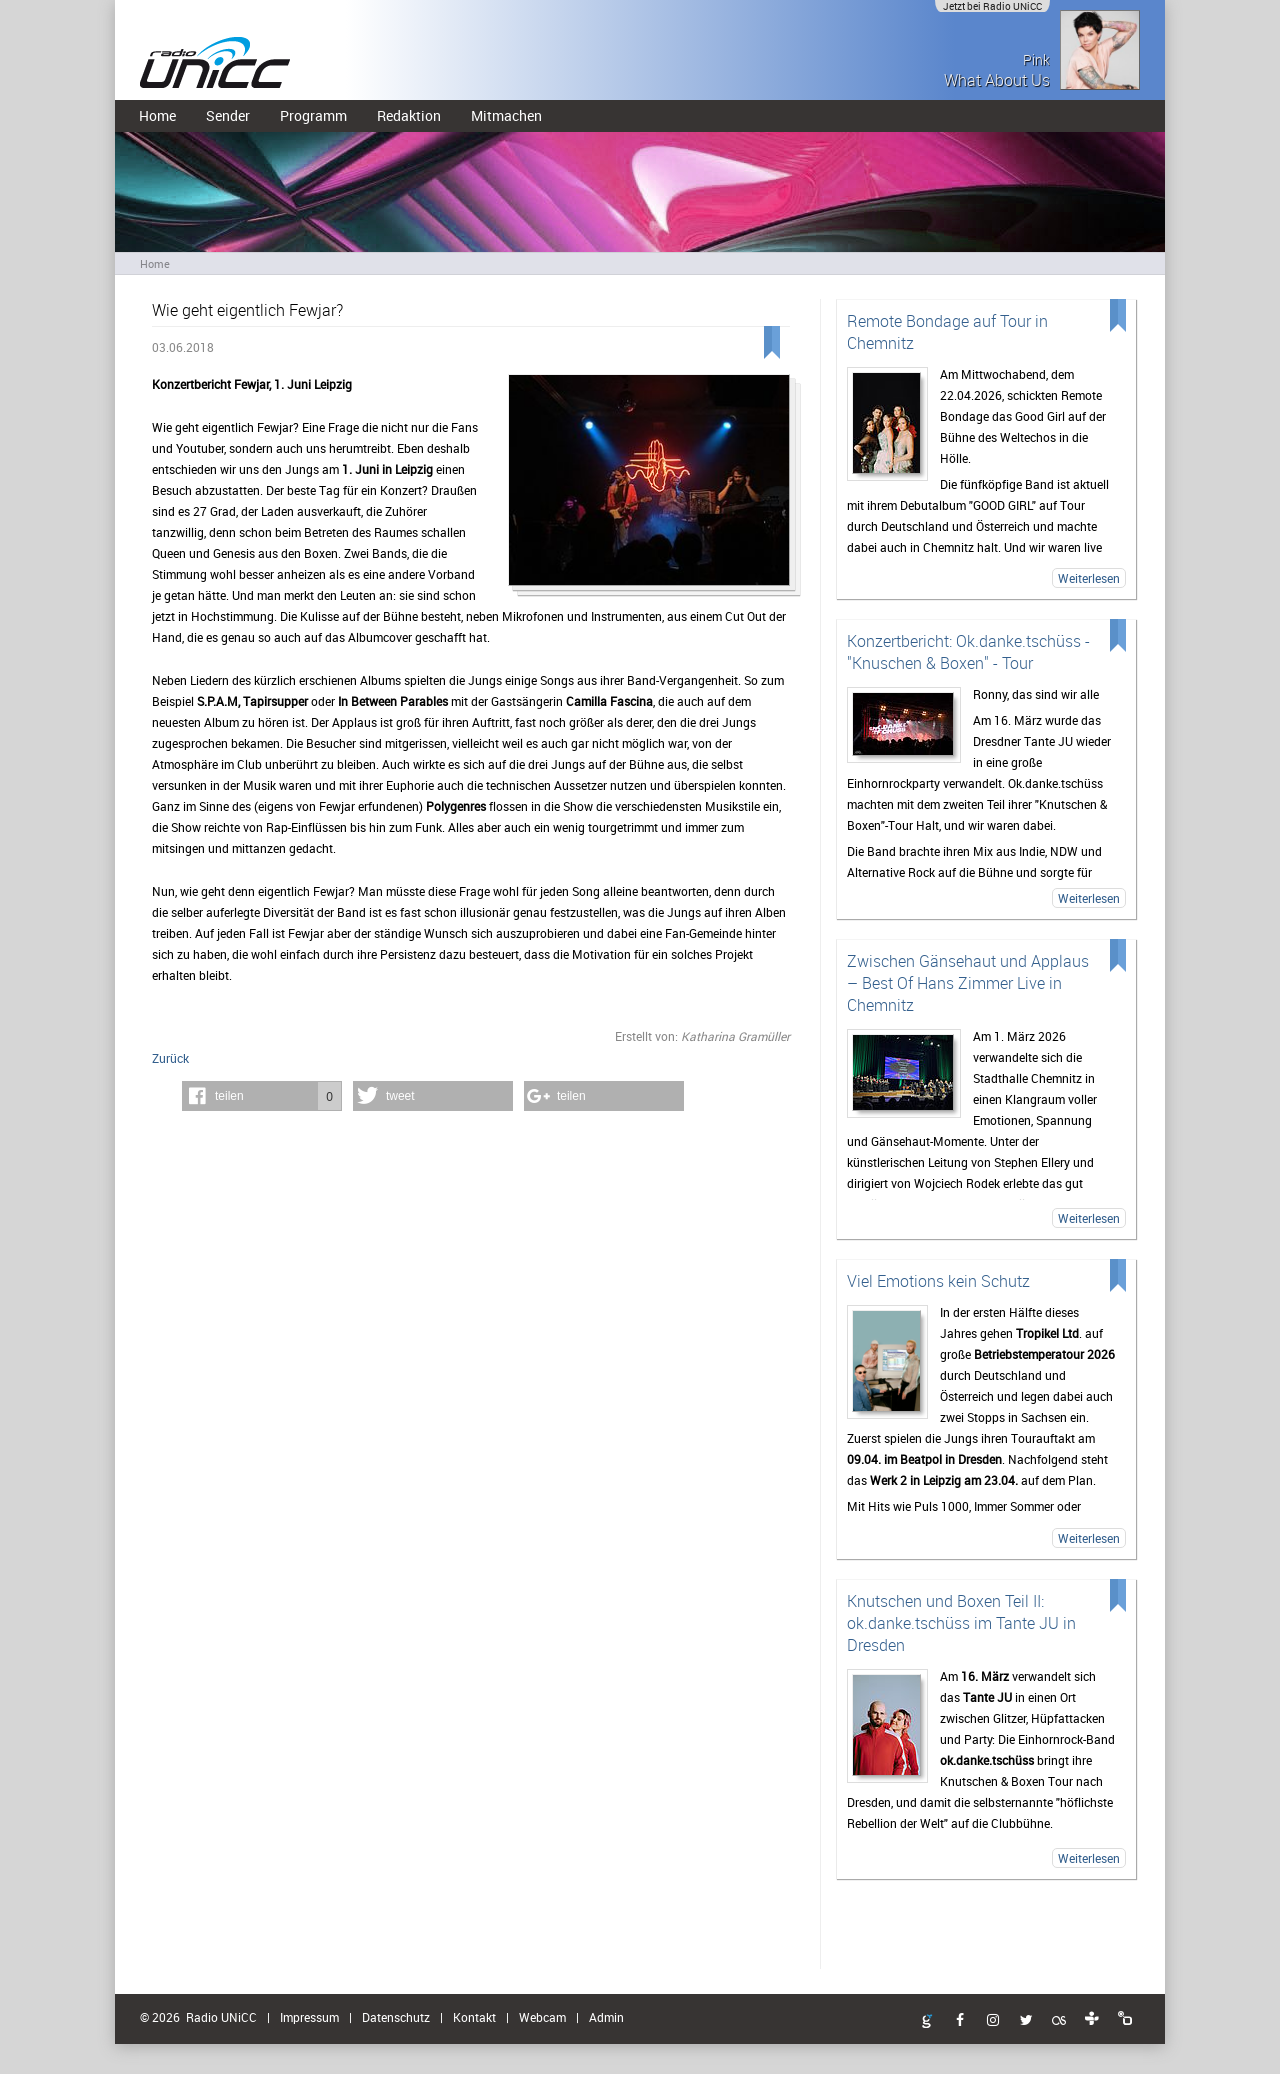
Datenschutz (396, 2017)
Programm (313, 115)
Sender (228, 115)
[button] (262, 1096)
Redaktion (409, 115)
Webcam (542, 2017)
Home (157, 115)
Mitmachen (506, 115)
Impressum (309, 2017)
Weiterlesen (1089, 578)
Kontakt (474, 2017)
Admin (606, 2017)
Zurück (170, 1058)
